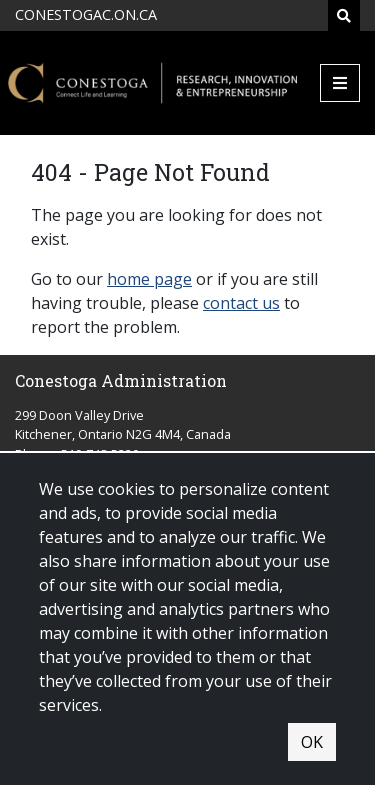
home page (149, 279)
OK (312, 742)
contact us (241, 303)
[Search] (344, 15)
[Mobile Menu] (340, 83)
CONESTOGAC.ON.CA (86, 14)
